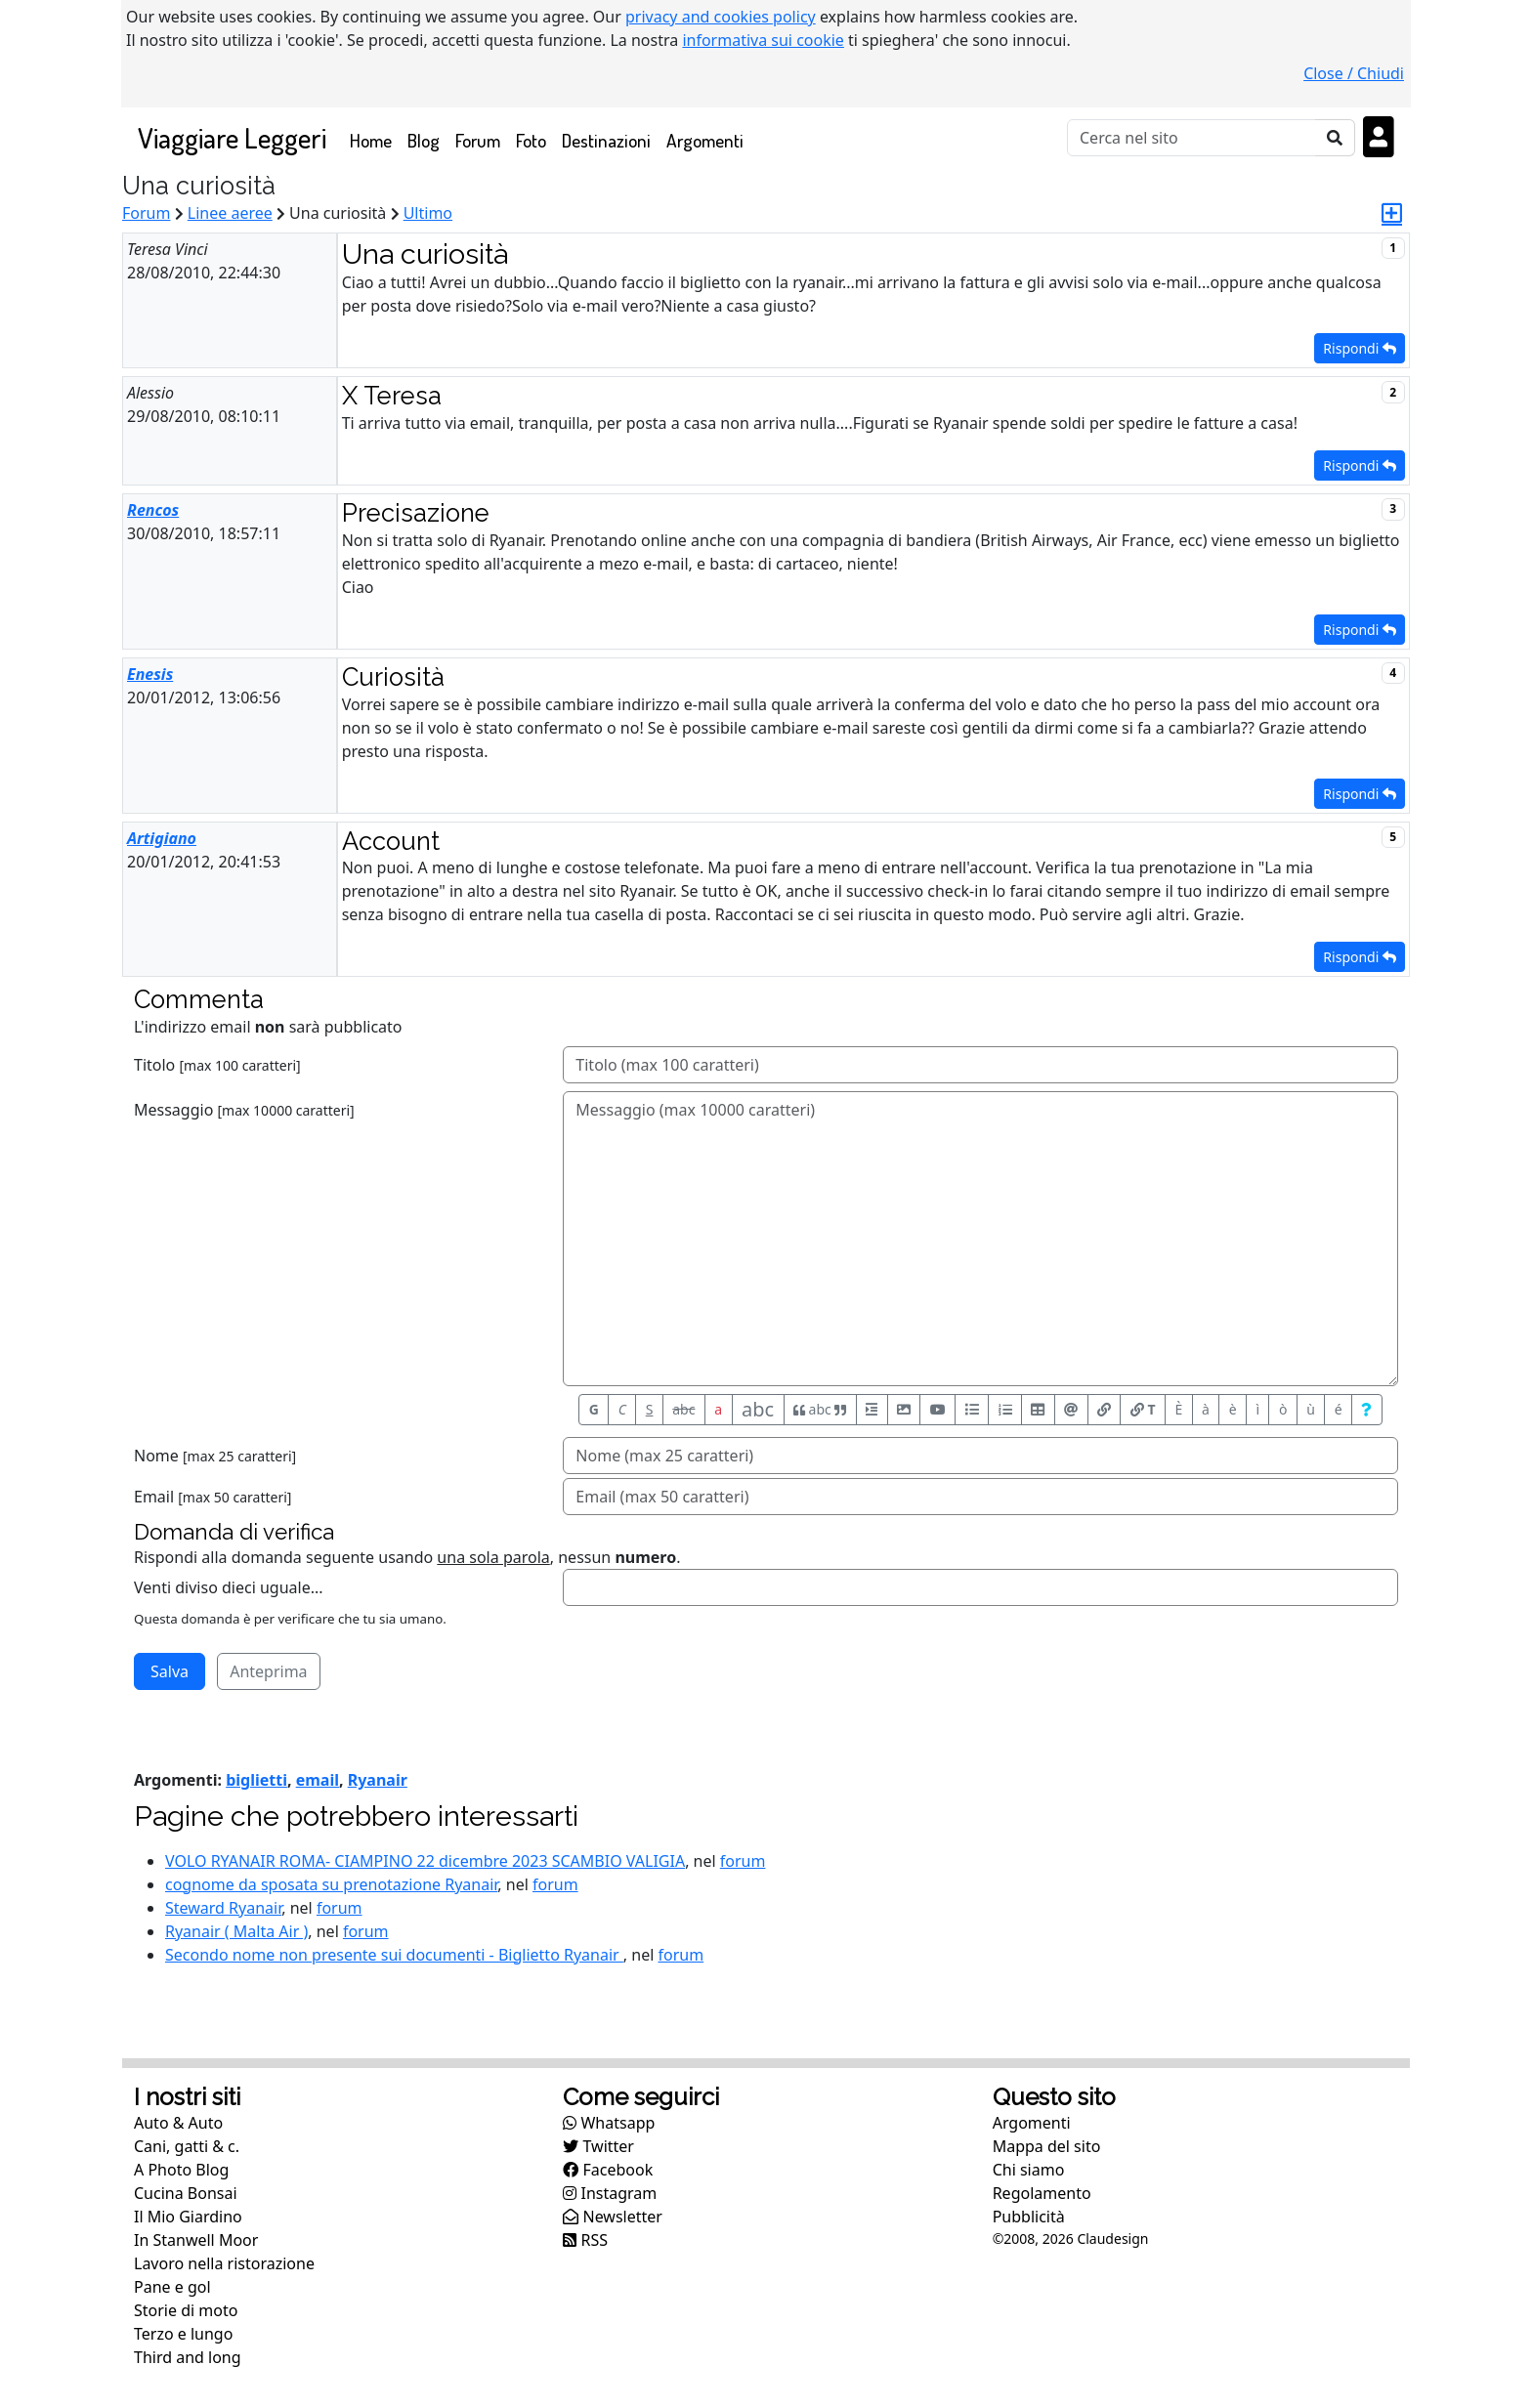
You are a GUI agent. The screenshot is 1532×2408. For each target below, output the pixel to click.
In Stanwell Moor (196, 2240)
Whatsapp (609, 2122)
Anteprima (268, 1671)
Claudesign (1112, 2238)
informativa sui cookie (763, 40)
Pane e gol (172, 2287)
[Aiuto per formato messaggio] (1367, 1409)
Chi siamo (1029, 2169)
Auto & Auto (178, 2122)
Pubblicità (1029, 2216)
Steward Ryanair (223, 1908)
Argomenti (705, 140)
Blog (423, 140)
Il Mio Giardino (188, 2216)
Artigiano (161, 838)
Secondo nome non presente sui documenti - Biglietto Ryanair (394, 1954)
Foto (531, 140)
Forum (477, 140)
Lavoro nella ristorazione (224, 2263)
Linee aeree (230, 213)
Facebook (608, 2169)
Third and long (187, 2357)
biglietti (256, 1780)
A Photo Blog (181, 2169)
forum (743, 1861)
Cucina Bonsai (185, 2193)
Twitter (598, 2146)
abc (683, 1409)
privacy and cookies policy (720, 16)
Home (375, 139)
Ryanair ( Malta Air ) (236, 1931)
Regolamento (1042, 2193)
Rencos (153, 510)
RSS (585, 2240)
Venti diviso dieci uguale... (228, 1587)
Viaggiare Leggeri (232, 137)
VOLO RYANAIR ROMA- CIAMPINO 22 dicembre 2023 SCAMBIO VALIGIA (425, 1861)
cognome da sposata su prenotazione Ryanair (331, 1884)
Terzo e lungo (183, 2334)
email (317, 1780)
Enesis (150, 674)
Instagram (610, 2193)
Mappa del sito (1047, 2146)
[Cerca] (1191, 137)
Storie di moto (185, 2310)
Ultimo (428, 213)
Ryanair (377, 1780)
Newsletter (612, 2216)
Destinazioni (606, 140)
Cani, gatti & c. (186, 2146)
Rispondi (1359, 348)
